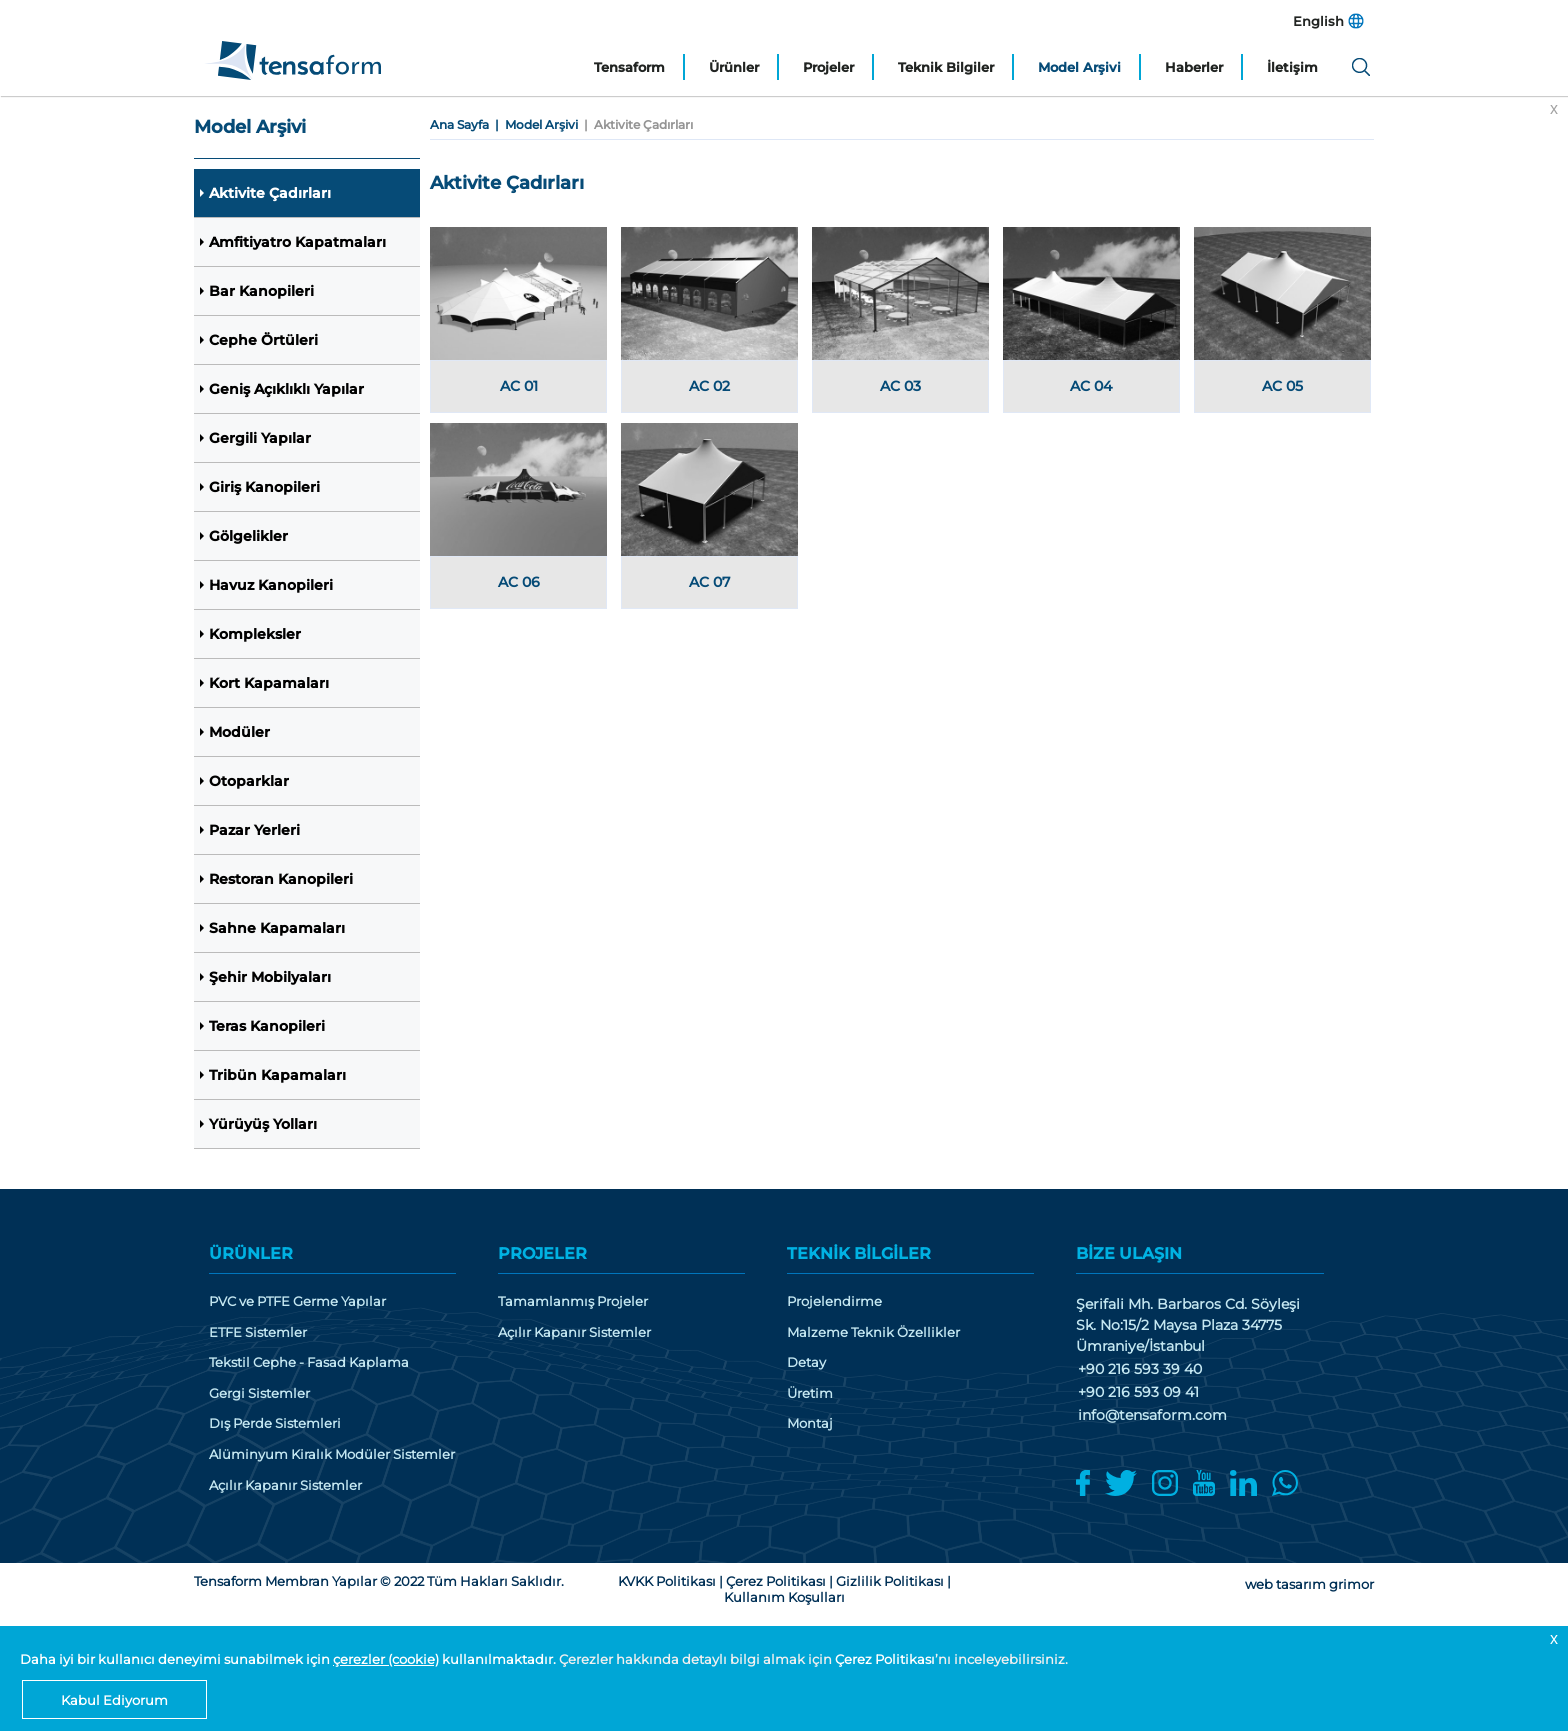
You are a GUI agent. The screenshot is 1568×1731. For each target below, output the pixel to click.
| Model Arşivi (533, 124)
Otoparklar (249, 781)
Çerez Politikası (885, 1659)
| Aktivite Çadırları (635, 124)
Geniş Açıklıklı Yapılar (286, 389)
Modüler (239, 732)
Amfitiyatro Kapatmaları (297, 242)
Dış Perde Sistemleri (275, 1423)
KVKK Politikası (667, 1581)
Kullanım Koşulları (784, 1597)
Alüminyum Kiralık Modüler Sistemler (332, 1454)
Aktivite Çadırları (270, 193)
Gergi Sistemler (259, 1393)
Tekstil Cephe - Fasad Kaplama (309, 1362)
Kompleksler (255, 634)
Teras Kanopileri (267, 1026)
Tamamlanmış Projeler (573, 1301)
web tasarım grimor (1309, 1584)
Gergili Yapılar (260, 438)
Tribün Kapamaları (277, 1075)
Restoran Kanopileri (281, 879)
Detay (806, 1362)
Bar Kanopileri (261, 291)
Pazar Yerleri (254, 830)
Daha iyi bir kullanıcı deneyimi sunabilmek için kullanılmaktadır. (289, 1659)
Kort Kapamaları (269, 683)
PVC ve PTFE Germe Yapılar (297, 1301)
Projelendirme (834, 1301)
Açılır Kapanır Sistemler (285, 1485)
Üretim (810, 1393)
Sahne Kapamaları (277, 928)
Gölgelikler (248, 536)
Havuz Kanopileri (271, 585)
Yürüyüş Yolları (263, 1124)
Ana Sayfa (459, 124)
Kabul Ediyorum (114, 1700)
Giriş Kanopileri (264, 487)
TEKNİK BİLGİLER (859, 1253)
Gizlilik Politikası (890, 1581)
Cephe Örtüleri (263, 340)
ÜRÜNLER (251, 1253)
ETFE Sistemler (258, 1332)
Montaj (810, 1423)
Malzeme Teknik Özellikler (873, 1332)
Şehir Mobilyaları (270, 977)
